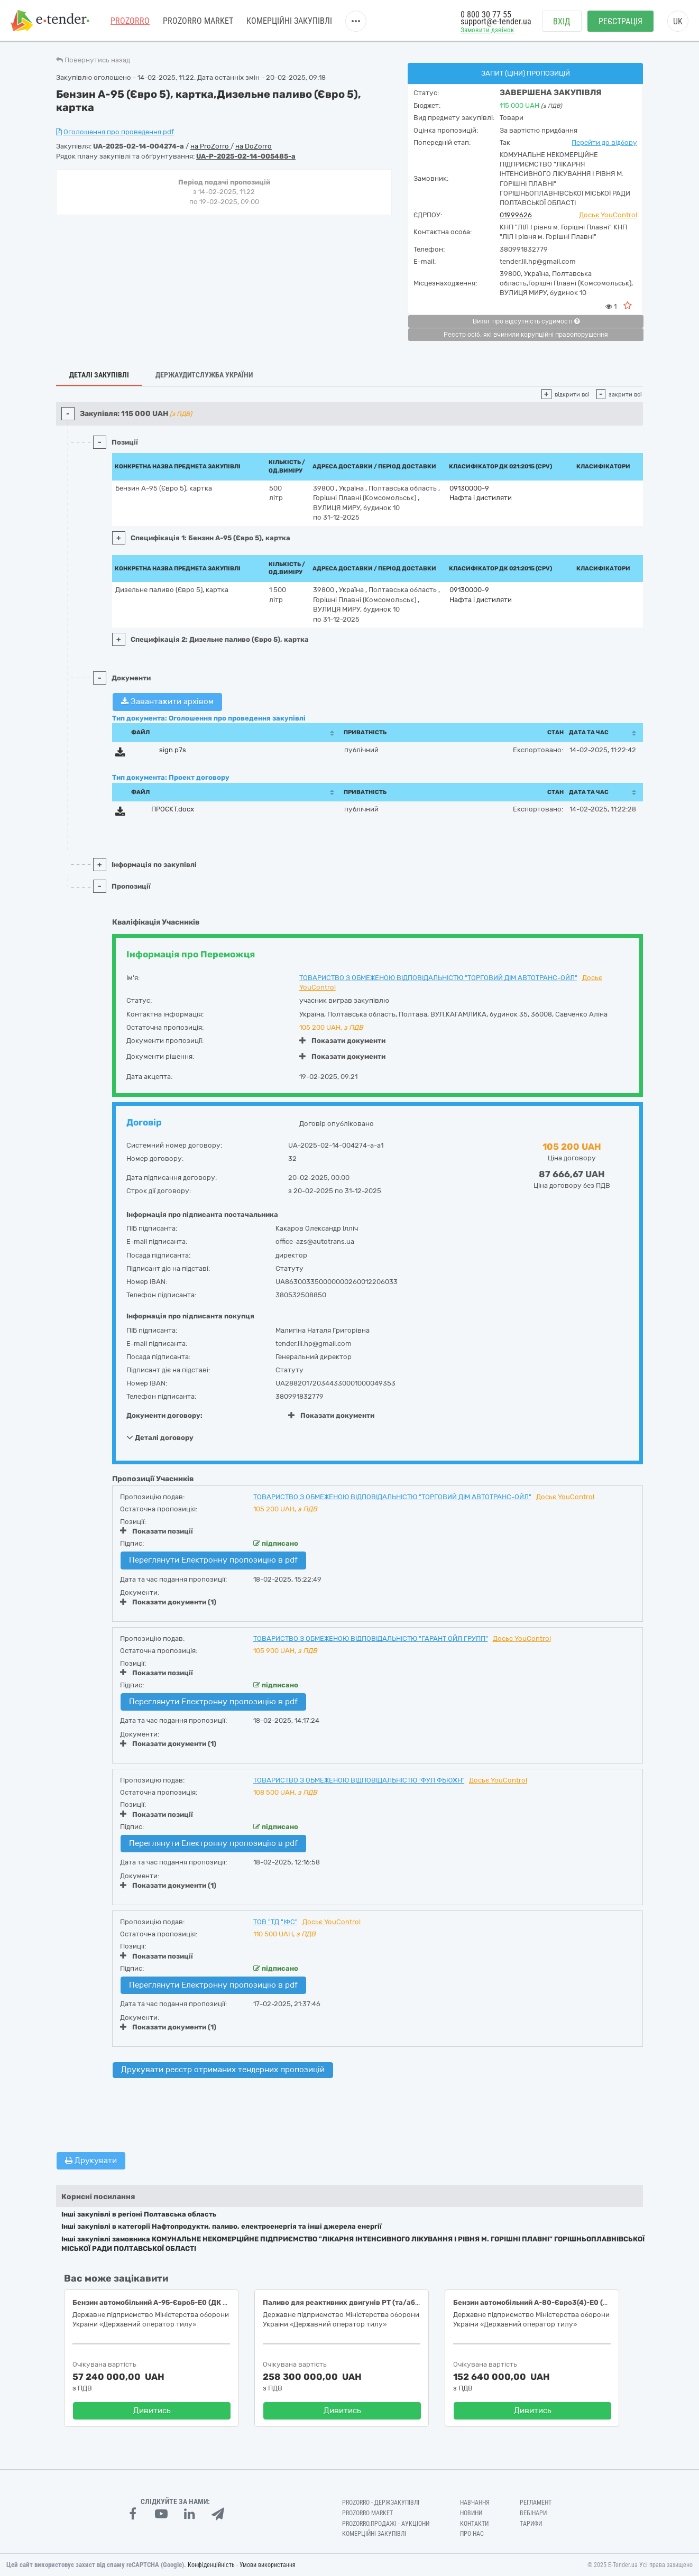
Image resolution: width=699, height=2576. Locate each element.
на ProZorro (210, 146)
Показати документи (342, 1041)
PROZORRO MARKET (198, 21)
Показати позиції (156, 1531)
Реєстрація (620, 21)
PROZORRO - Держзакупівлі (380, 2502)
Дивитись (152, 2410)
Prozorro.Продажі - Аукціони (385, 2523)
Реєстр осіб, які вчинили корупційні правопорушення (526, 334)
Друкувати (91, 2160)
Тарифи (531, 2523)
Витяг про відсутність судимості (526, 321)
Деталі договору (160, 1437)
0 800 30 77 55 (486, 15)
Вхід (562, 21)
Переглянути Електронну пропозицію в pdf (213, 1560)
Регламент (535, 2502)
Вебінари (533, 2513)
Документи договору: (164, 1415)
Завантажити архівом (167, 701)
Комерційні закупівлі (289, 21)
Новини (471, 2513)
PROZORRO (130, 21)
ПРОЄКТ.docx (172, 809)
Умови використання (268, 2565)
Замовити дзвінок (487, 30)
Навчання (475, 2502)
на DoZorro (253, 146)
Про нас (472, 2533)
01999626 (516, 215)
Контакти (474, 2523)
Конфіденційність (211, 2565)
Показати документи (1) (168, 1602)
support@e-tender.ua (496, 21)
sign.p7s (172, 750)
